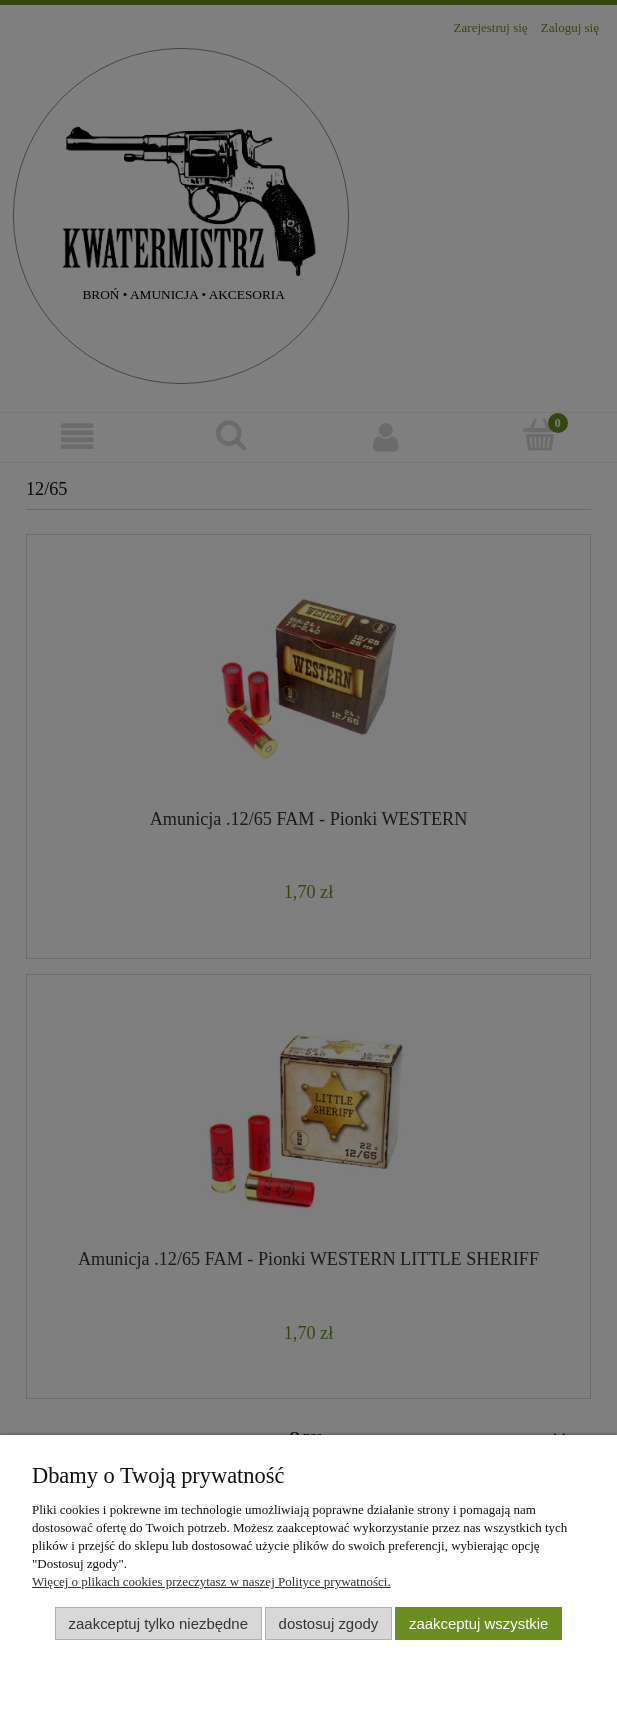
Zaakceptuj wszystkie (478, 1623)
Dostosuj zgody (329, 1623)
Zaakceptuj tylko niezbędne (158, 1623)
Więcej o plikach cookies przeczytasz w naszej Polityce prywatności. (211, 1581)
